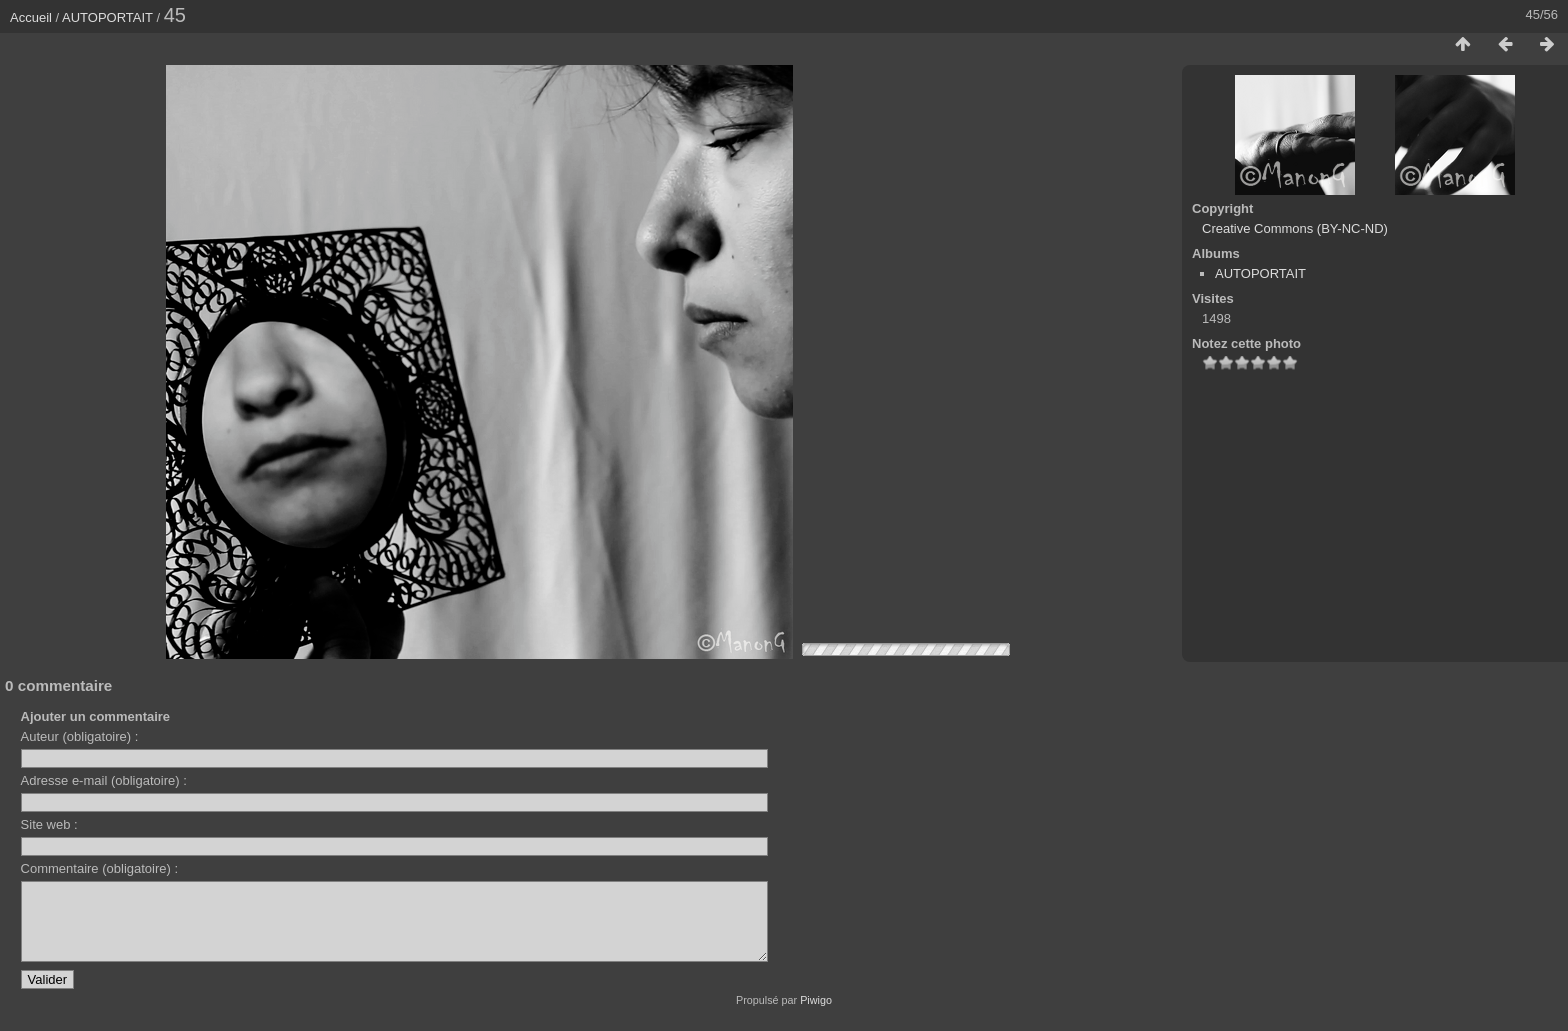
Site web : (49, 824)
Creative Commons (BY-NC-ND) (1295, 228)
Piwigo (816, 1015)
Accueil (31, 17)
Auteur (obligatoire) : (80, 736)
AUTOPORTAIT (107, 17)
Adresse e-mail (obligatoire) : (104, 780)
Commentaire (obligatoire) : (100, 868)
